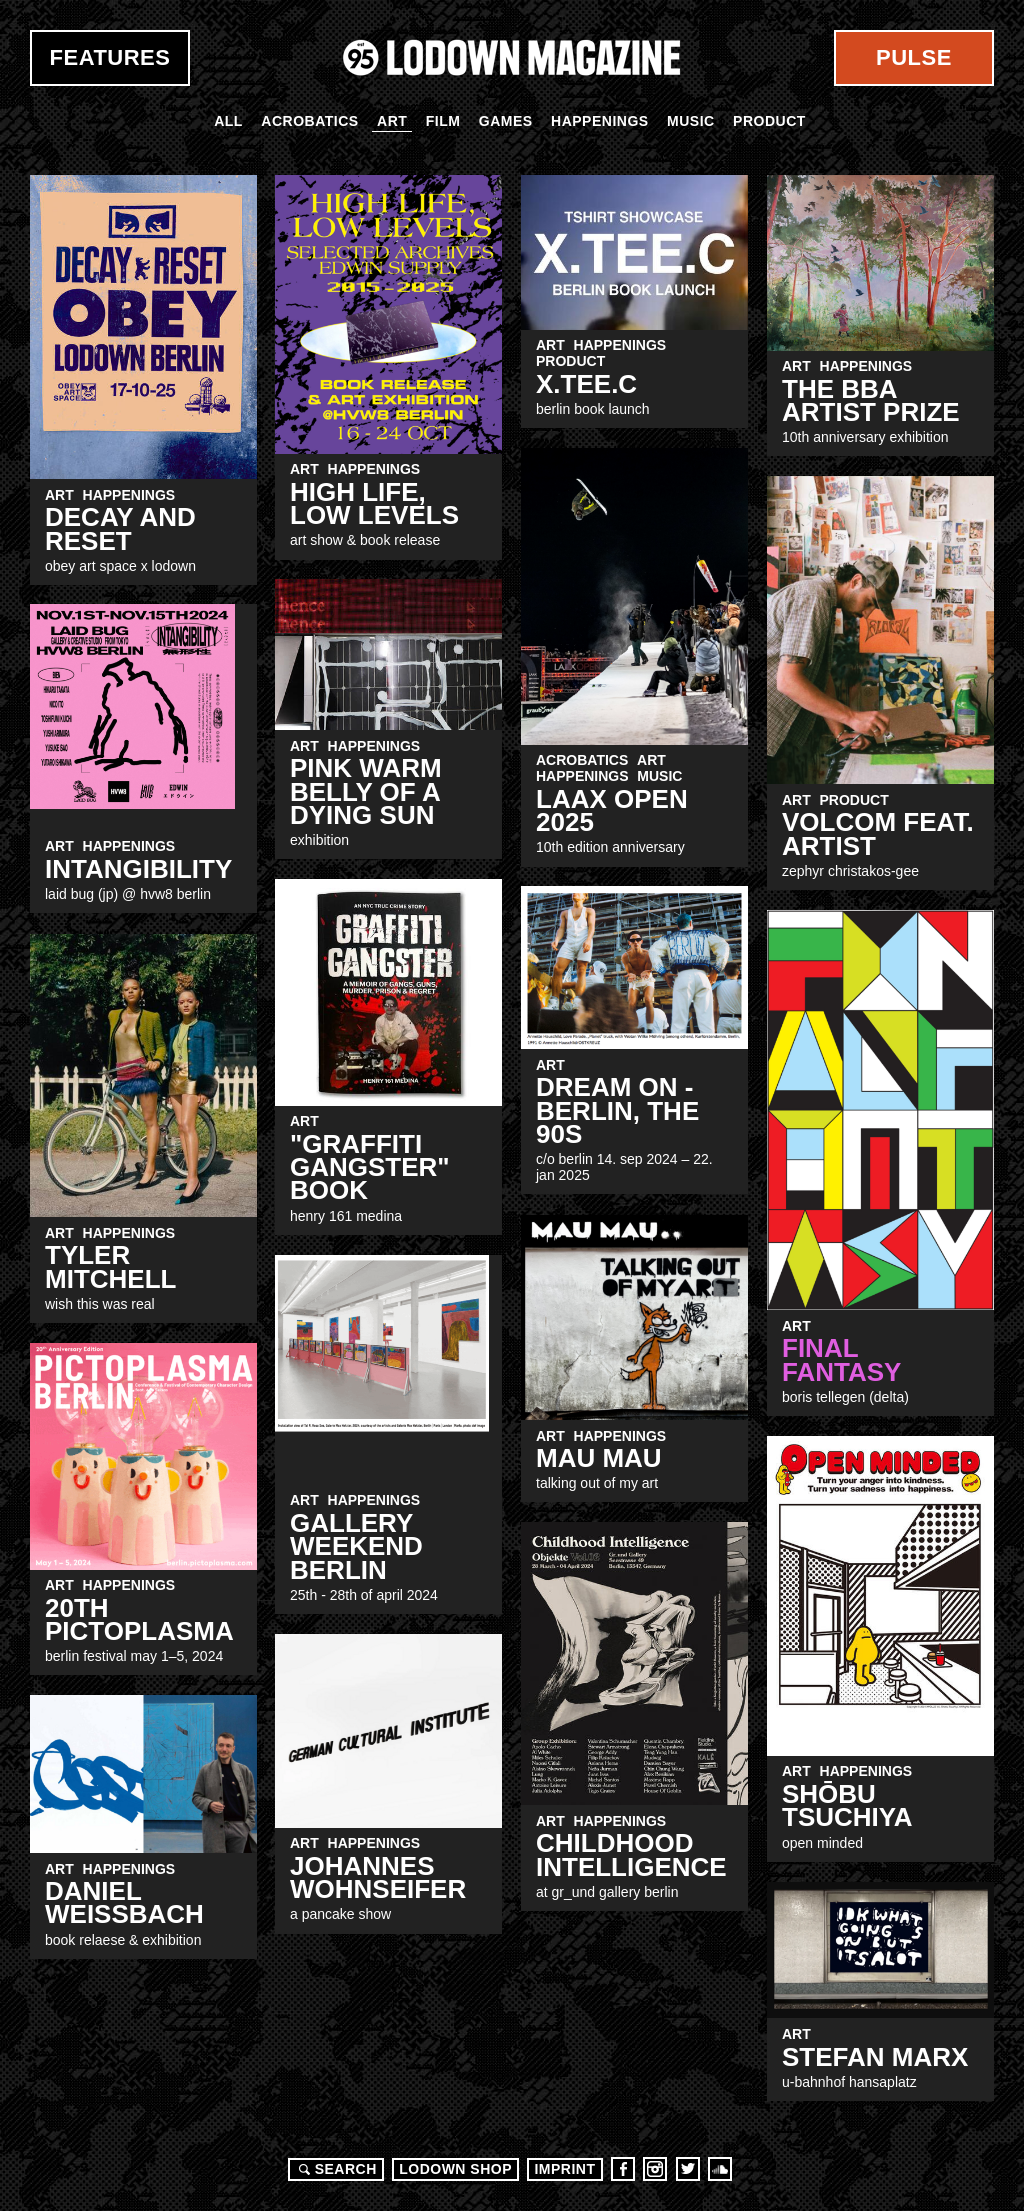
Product (769, 121)
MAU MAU (599, 1458)
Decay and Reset (120, 528)
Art (392, 121)
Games (506, 121)
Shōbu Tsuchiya (847, 1805)
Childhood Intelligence (631, 1854)
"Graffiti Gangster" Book (370, 1167)
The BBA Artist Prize (871, 400)
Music (691, 121)
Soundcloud (720, 2169)
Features (110, 57)
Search (335, 2169)
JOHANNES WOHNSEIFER (378, 1877)
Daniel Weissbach (124, 1902)
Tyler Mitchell (110, 1266)
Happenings (600, 121)
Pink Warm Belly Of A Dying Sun (366, 791)
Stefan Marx (875, 2057)
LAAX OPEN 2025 (612, 810)
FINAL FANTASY (841, 1359)
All (228, 121)
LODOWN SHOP (455, 2169)
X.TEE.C (586, 384)
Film (443, 121)
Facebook (623, 2169)
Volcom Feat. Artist (878, 833)
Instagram (655, 2169)
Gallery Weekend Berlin (356, 1546)
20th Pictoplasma (139, 1619)
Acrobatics (309, 121)
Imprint (564, 2169)
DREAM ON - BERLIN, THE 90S (617, 1110)
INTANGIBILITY (138, 869)
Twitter (688, 2169)
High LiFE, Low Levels (374, 503)
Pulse (914, 57)
